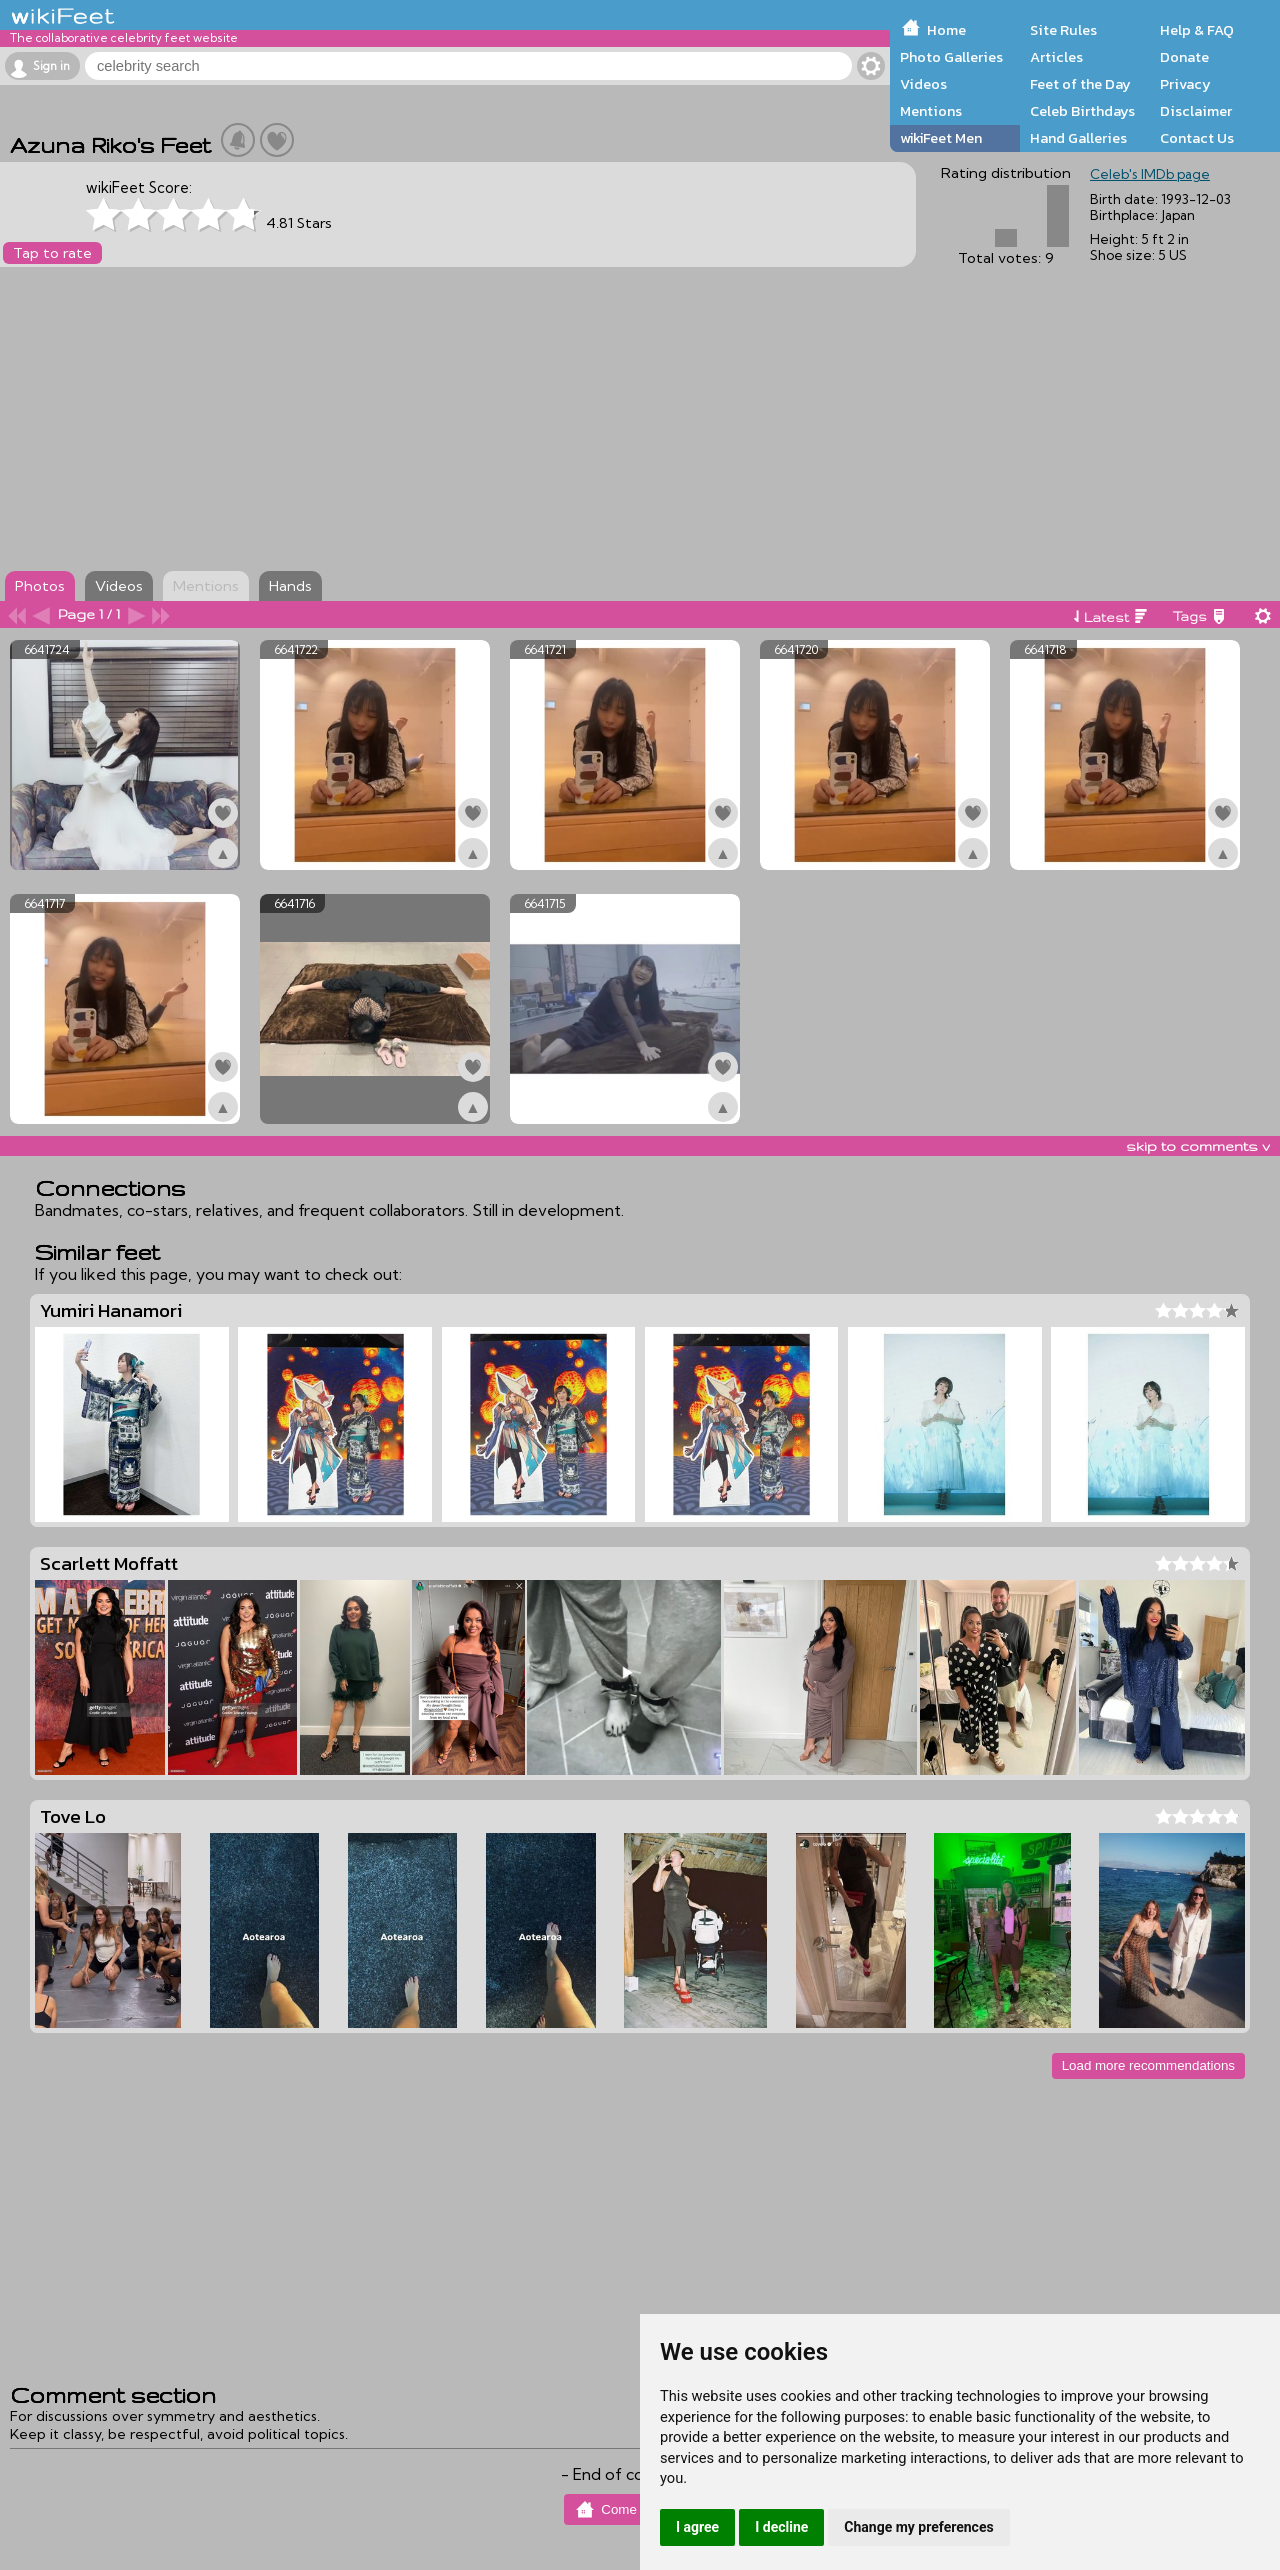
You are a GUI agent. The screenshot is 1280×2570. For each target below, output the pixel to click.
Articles (1056, 57)
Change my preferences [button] (918, 2527)
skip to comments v (1198, 1146)
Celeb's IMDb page (1150, 174)
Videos (923, 84)
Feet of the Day (1080, 84)
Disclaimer (1196, 111)
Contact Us (1197, 138)
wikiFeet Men (941, 138)
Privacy (1185, 84)
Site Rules (1063, 30)
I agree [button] (697, 2527)
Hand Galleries (1078, 138)
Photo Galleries (951, 57)
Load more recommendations (1148, 2065)
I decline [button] (781, 2527)
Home (946, 30)
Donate (1184, 57)
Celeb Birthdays (1082, 111)
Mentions (931, 111)
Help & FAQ (1197, 30)
